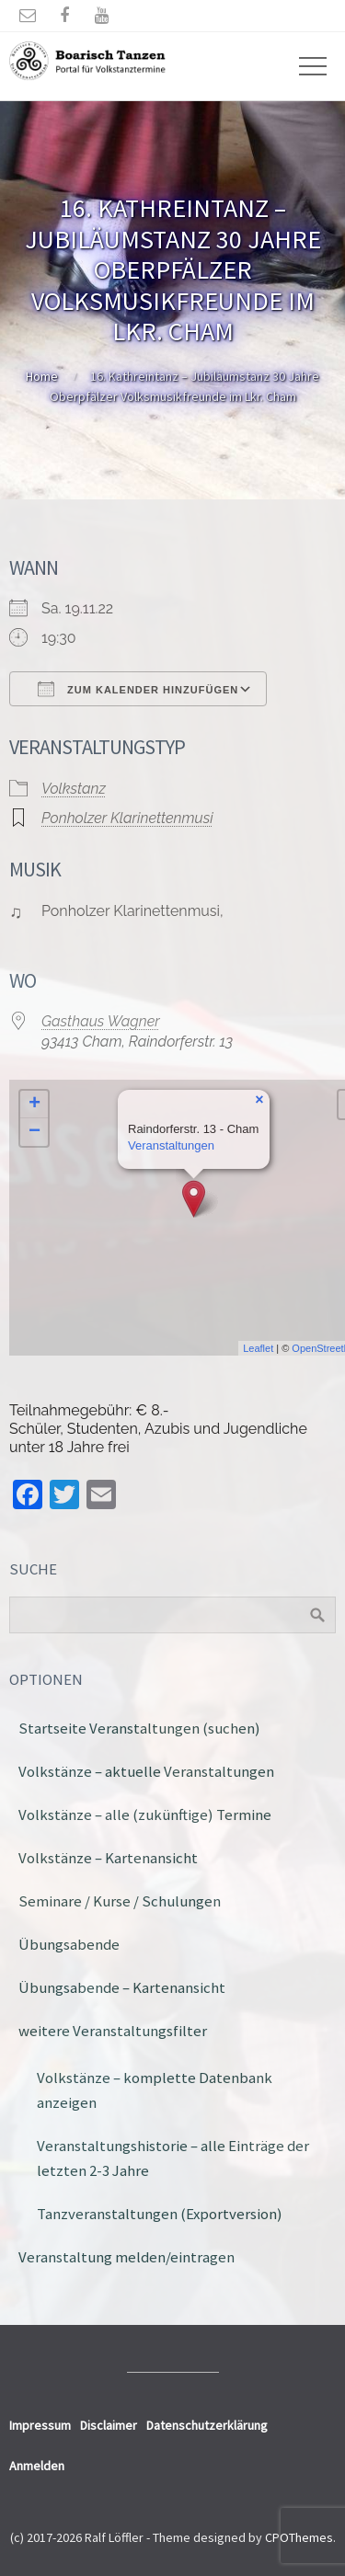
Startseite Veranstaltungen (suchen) (139, 1728)
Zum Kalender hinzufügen (138, 689)
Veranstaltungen (171, 1145)
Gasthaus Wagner (100, 1021)
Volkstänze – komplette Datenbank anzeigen (154, 2089)
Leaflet (258, 1348)
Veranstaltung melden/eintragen (126, 2257)
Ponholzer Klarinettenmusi (127, 818)
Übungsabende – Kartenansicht (121, 1987)
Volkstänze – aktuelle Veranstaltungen (146, 1771)
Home (42, 376)
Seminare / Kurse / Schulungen (119, 1901)
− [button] (34, 1132)
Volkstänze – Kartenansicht (108, 1858)
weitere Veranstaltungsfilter (112, 2031)
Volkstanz (73, 788)
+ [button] (34, 1104)
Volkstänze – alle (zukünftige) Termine (144, 1814)
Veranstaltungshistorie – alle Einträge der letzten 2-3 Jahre (173, 2158)
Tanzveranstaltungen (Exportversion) (159, 2214)
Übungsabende (69, 1944)
